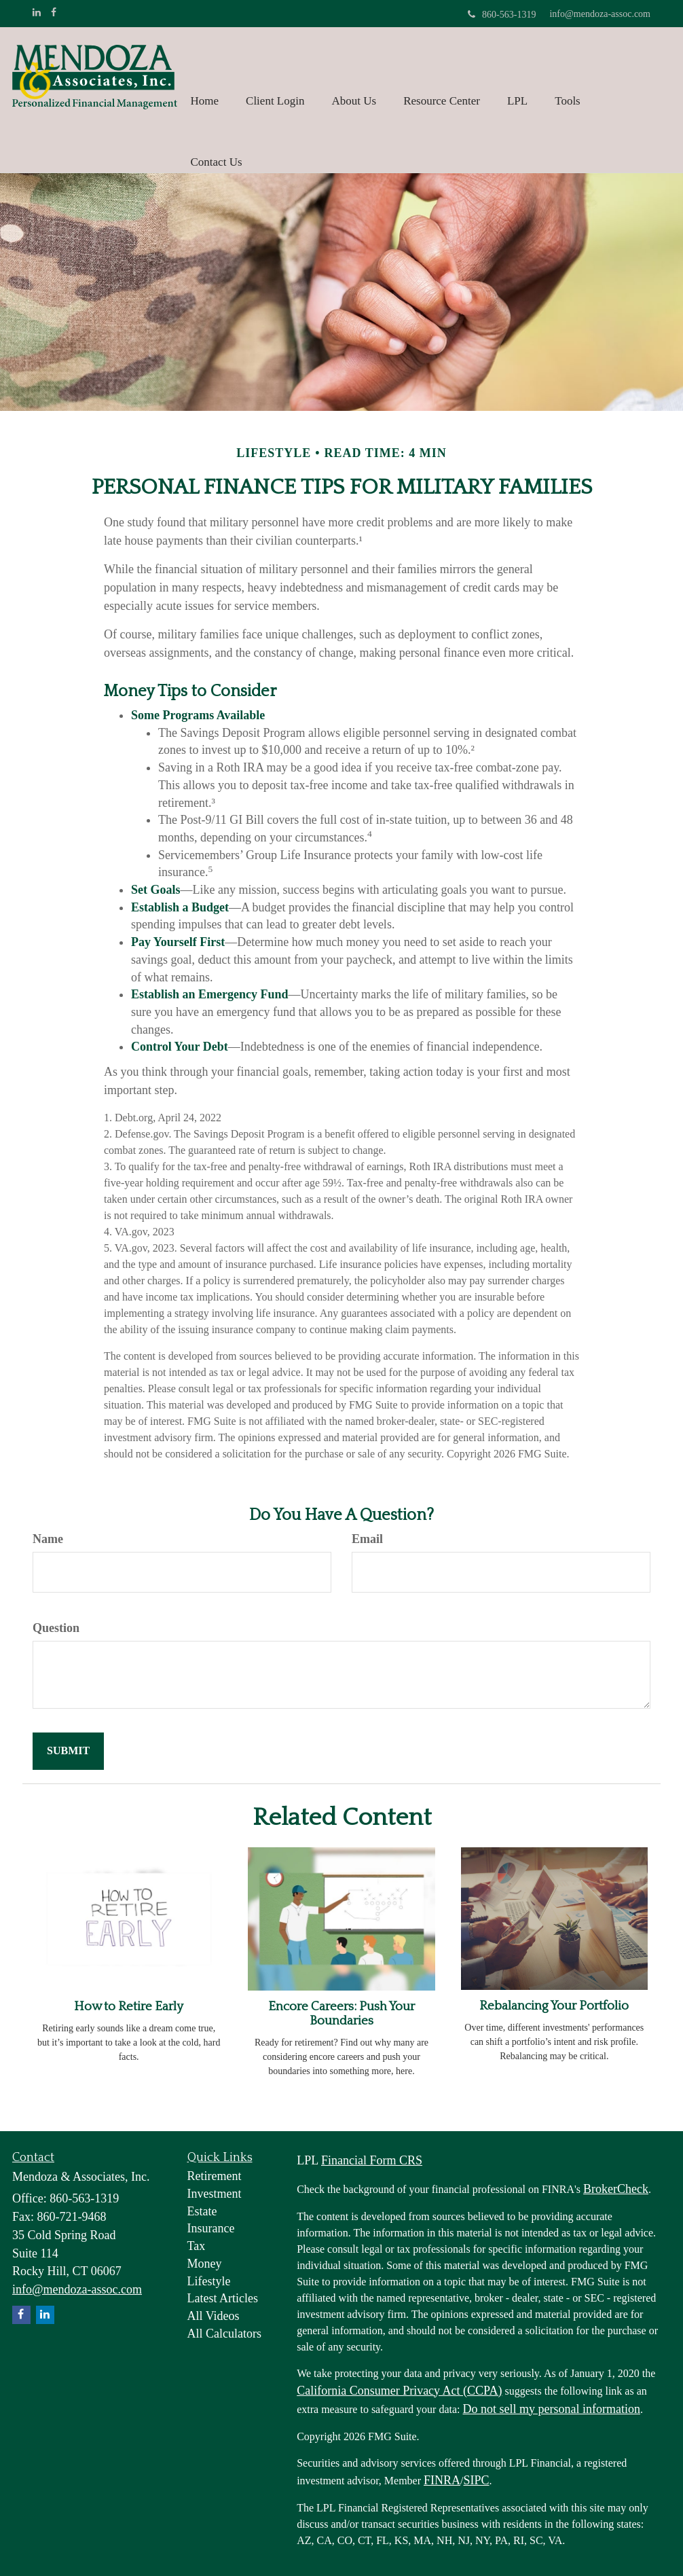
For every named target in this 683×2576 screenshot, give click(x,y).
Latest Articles (222, 2298)
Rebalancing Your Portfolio (554, 2006)
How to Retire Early (128, 2006)
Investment (214, 2193)
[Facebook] (53, 13)
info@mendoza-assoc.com (599, 14)
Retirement (214, 2176)
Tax (196, 2246)
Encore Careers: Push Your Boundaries (341, 2013)
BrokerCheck (615, 2189)
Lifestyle (209, 2281)
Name (48, 1539)
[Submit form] (68, 1751)
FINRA (442, 2480)
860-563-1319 (502, 15)
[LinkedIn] (37, 13)
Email (367, 1539)
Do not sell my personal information (551, 2409)
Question (56, 1628)
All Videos (213, 2316)
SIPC (477, 2480)
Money (204, 2263)
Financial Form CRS (371, 2160)
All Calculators (224, 2333)
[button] (275, 78)
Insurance (211, 2228)
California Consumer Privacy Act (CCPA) (399, 2390)
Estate (202, 2211)
